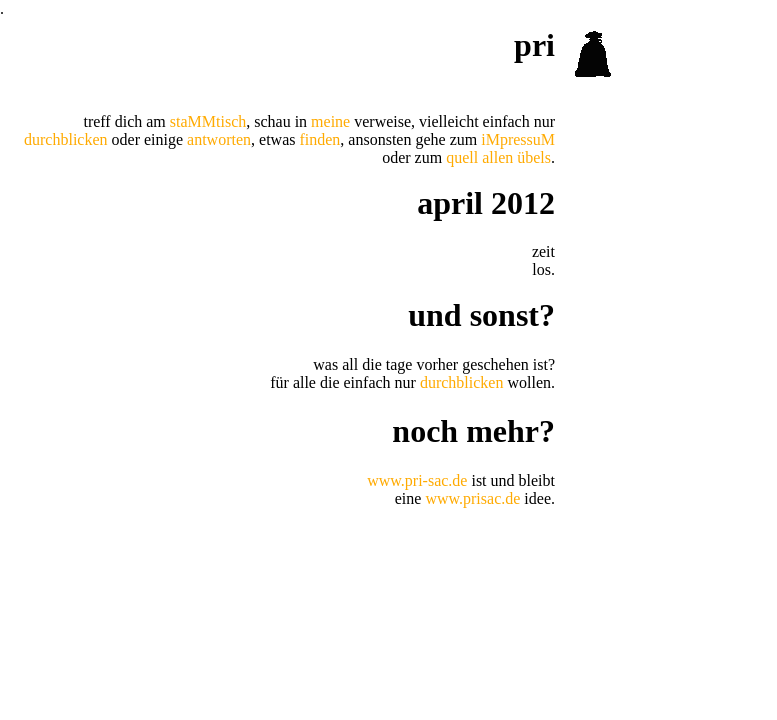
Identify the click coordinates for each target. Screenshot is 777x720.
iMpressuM (518, 139)
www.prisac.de (472, 498)
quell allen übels (498, 157)
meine (330, 121)
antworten (219, 139)
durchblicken (66, 139)
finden (319, 139)
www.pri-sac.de (417, 480)
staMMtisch (208, 121)
